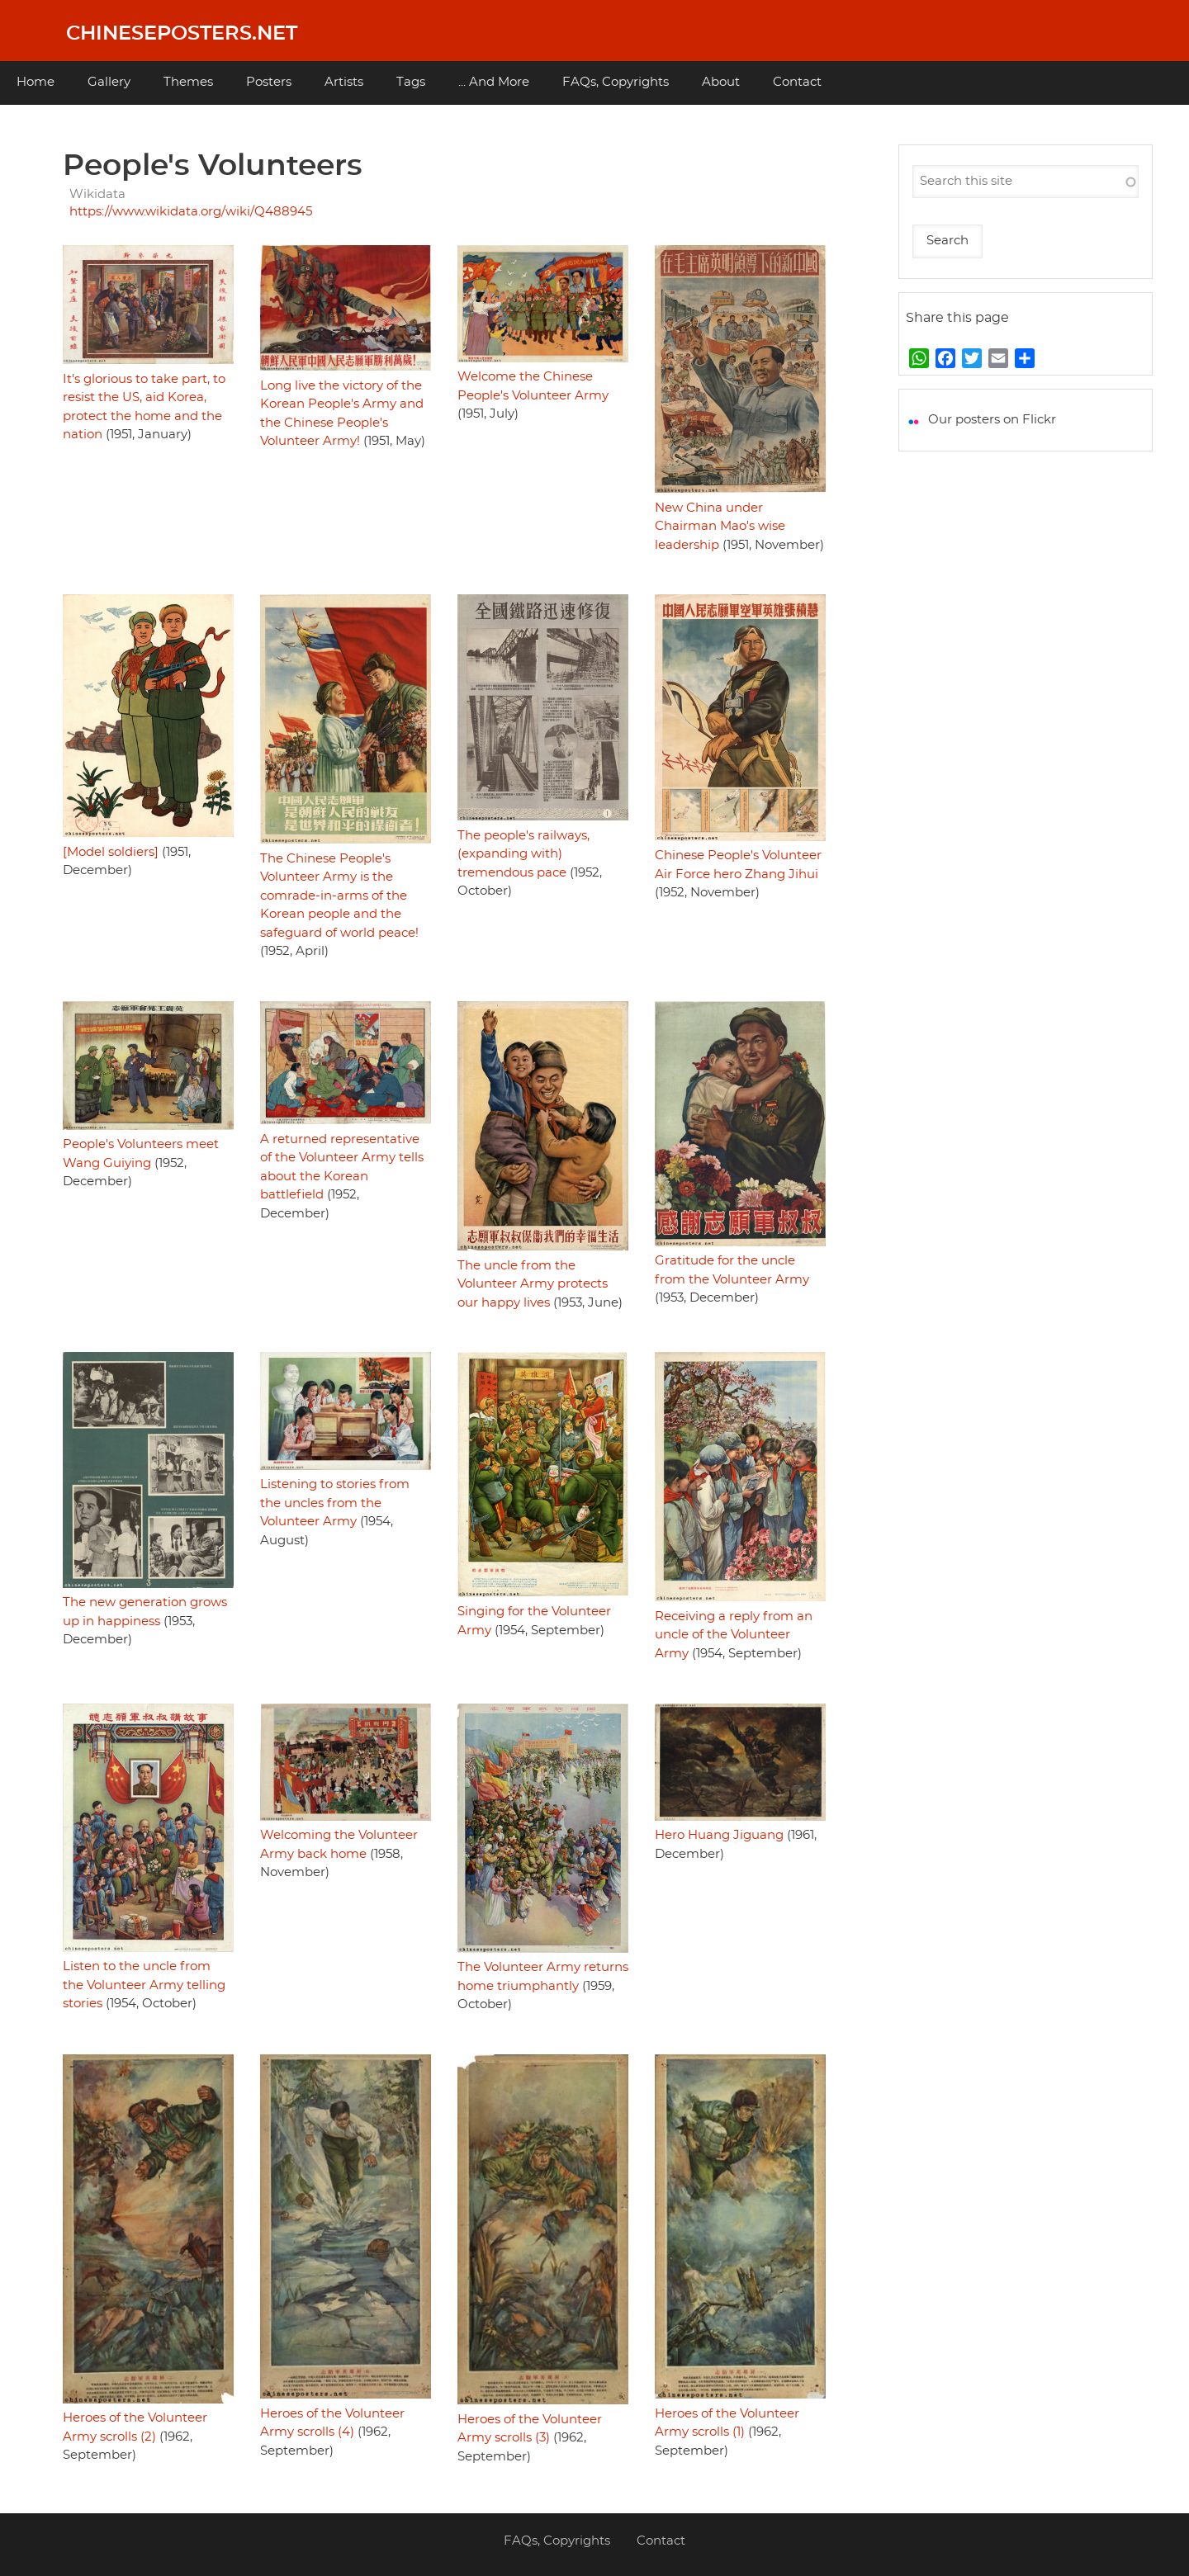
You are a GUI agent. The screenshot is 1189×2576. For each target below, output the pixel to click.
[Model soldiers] (111, 852)
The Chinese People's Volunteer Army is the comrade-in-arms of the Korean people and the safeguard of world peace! (339, 896)
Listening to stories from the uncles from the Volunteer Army (335, 1503)
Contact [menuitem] (797, 82)
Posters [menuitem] (268, 82)
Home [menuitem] (35, 82)
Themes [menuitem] (188, 82)
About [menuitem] (721, 82)
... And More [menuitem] (493, 82)
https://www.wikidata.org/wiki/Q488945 (190, 212)
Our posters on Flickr (992, 420)
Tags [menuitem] (410, 82)
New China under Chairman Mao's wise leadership (720, 526)
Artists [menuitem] (343, 82)
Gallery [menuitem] (109, 82)
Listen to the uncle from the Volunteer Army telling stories (144, 1985)
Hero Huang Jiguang (719, 1835)
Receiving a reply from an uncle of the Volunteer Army (733, 1635)
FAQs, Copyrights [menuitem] (615, 82)
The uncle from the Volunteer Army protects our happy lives (532, 1284)
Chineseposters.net (181, 34)
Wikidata (97, 194)
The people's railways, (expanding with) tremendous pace (523, 854)
